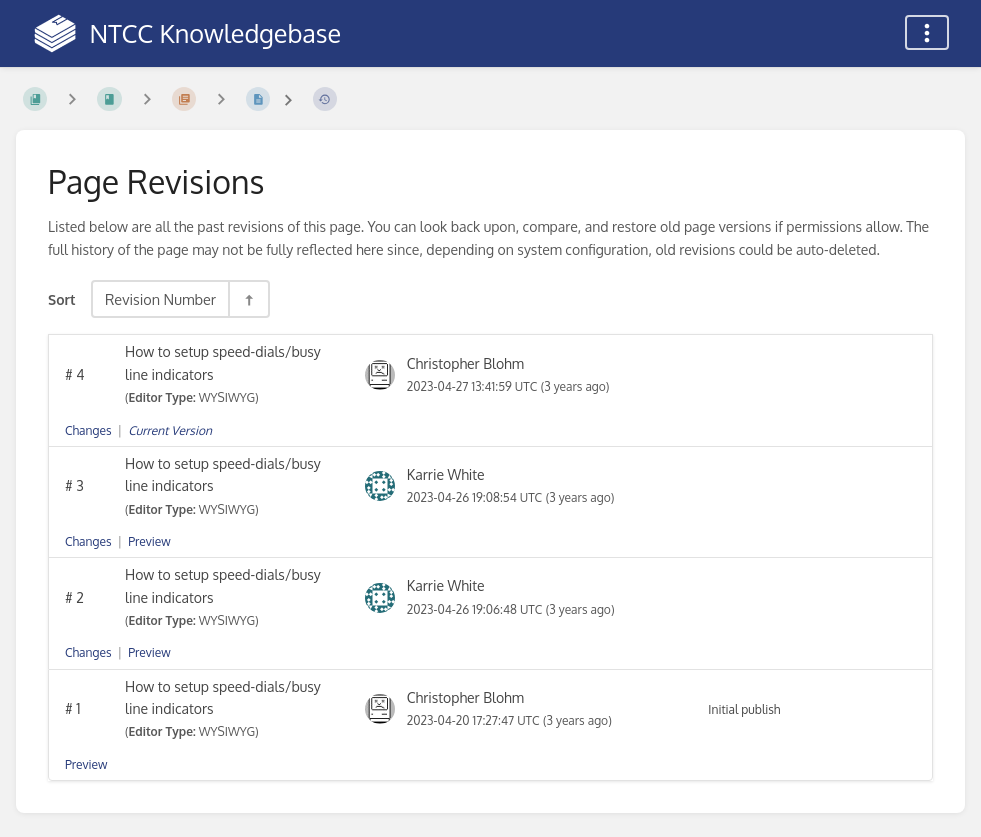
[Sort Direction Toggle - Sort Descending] (248, 299)
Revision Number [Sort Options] (160, 299)
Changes (88, 430)
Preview (149, 541)
